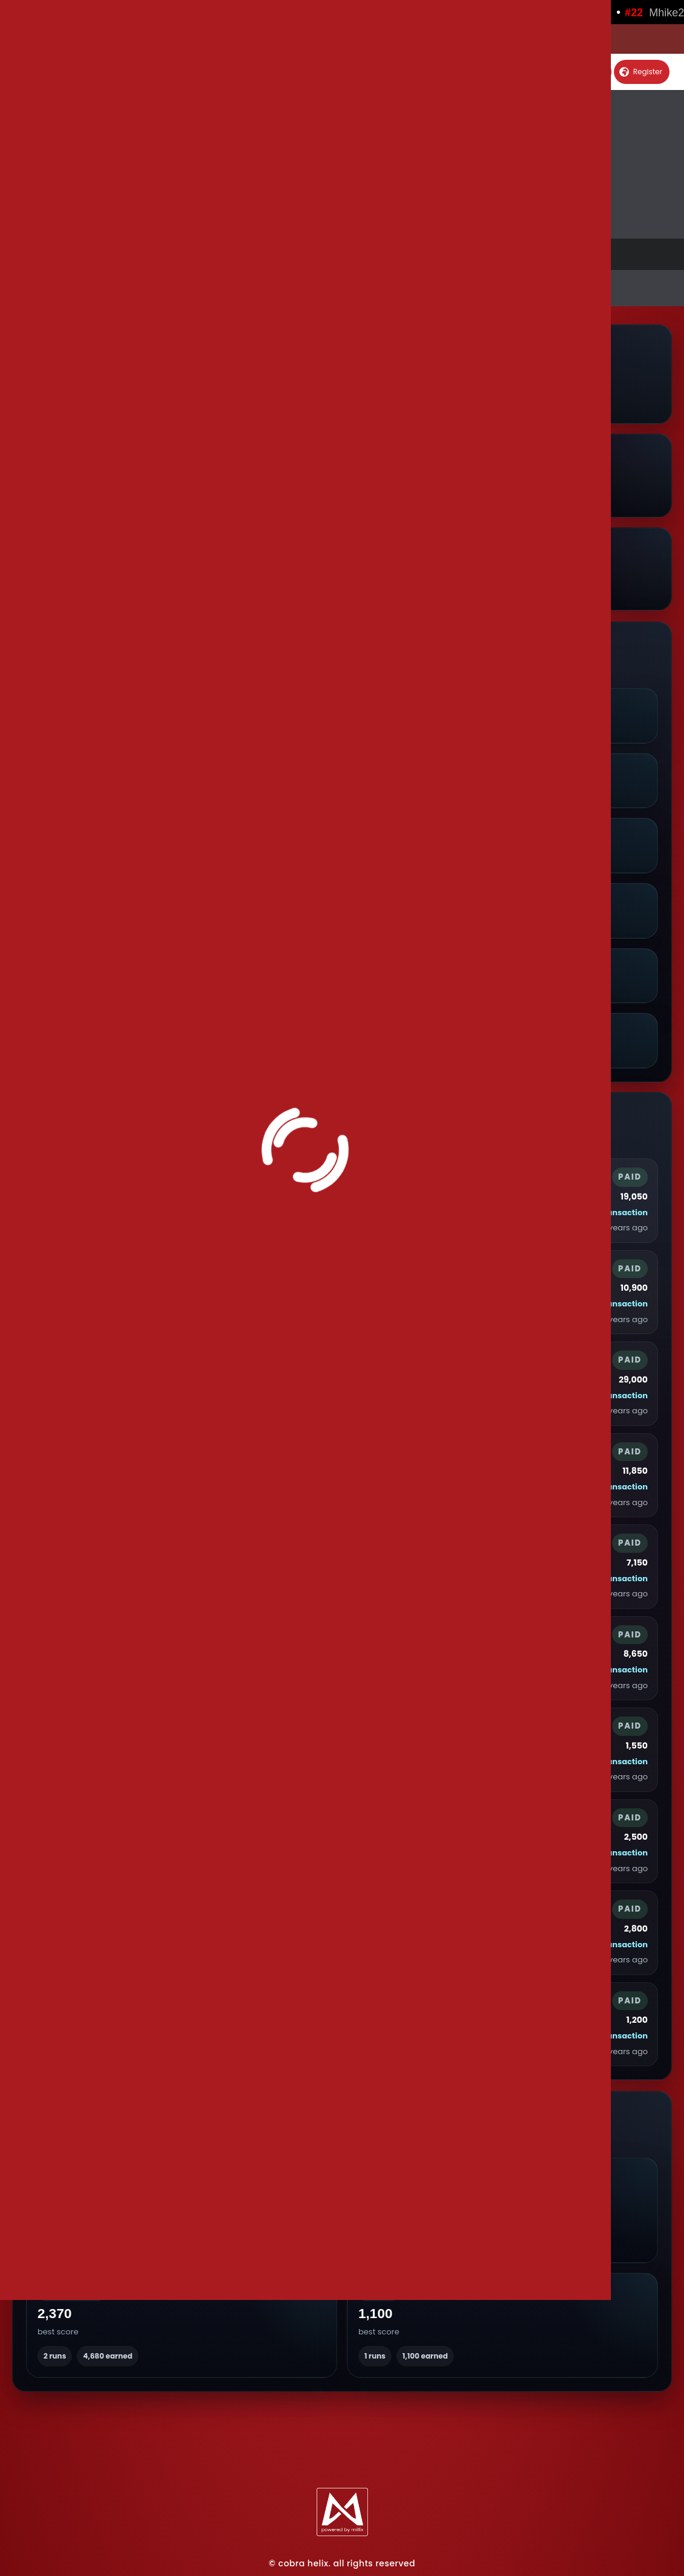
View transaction (613, 1212)
